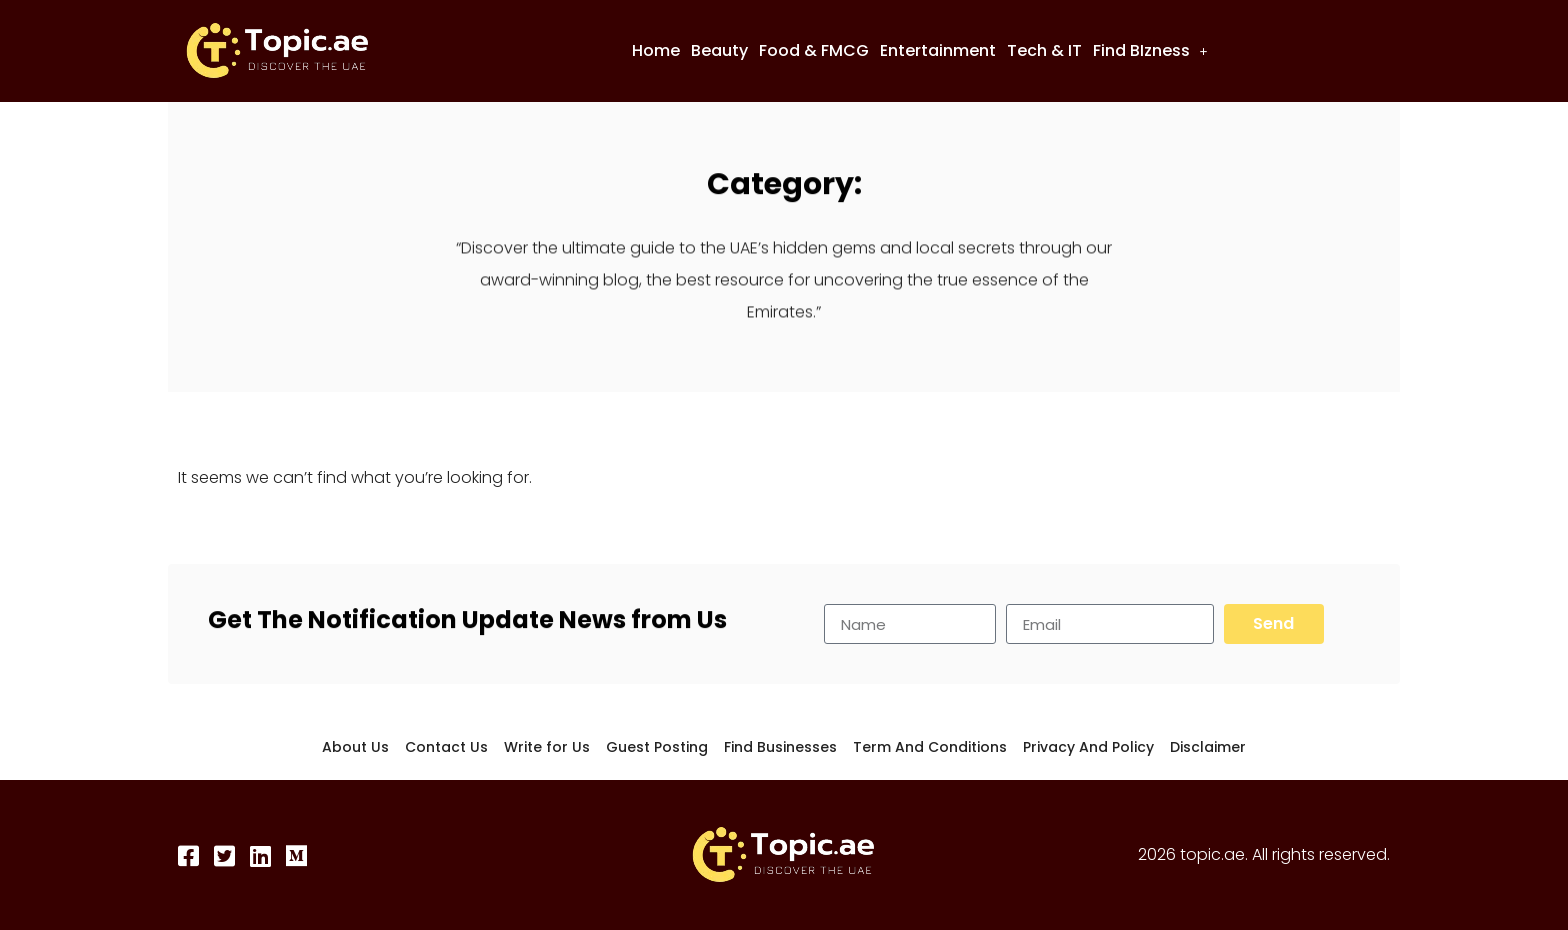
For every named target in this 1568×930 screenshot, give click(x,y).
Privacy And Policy (1088, 747)
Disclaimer (1208, 747)
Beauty (719, 50)
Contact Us (446, 747)
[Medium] (298, 856)
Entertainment (938, 50)
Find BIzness (1150, 50)
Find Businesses (780, 747)
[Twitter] (226, 856)
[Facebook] (190, 856)
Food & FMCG (814, 50)
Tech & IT (1044, 50)
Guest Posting (657, 747)
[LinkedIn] (262, 856)
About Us (355, 747)
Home (656, 50)
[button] (1150, 51)
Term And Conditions (930, 747)
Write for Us (547, 747)
